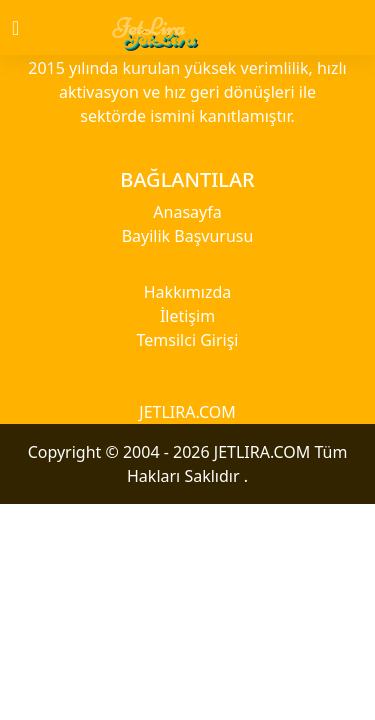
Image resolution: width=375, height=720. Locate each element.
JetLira (149, 27)
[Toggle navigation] (33, 28)
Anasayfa (187, 212)
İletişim (187, 316)
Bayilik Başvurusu (188, 236)
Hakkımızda (187, 292)
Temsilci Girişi (188, 340)
